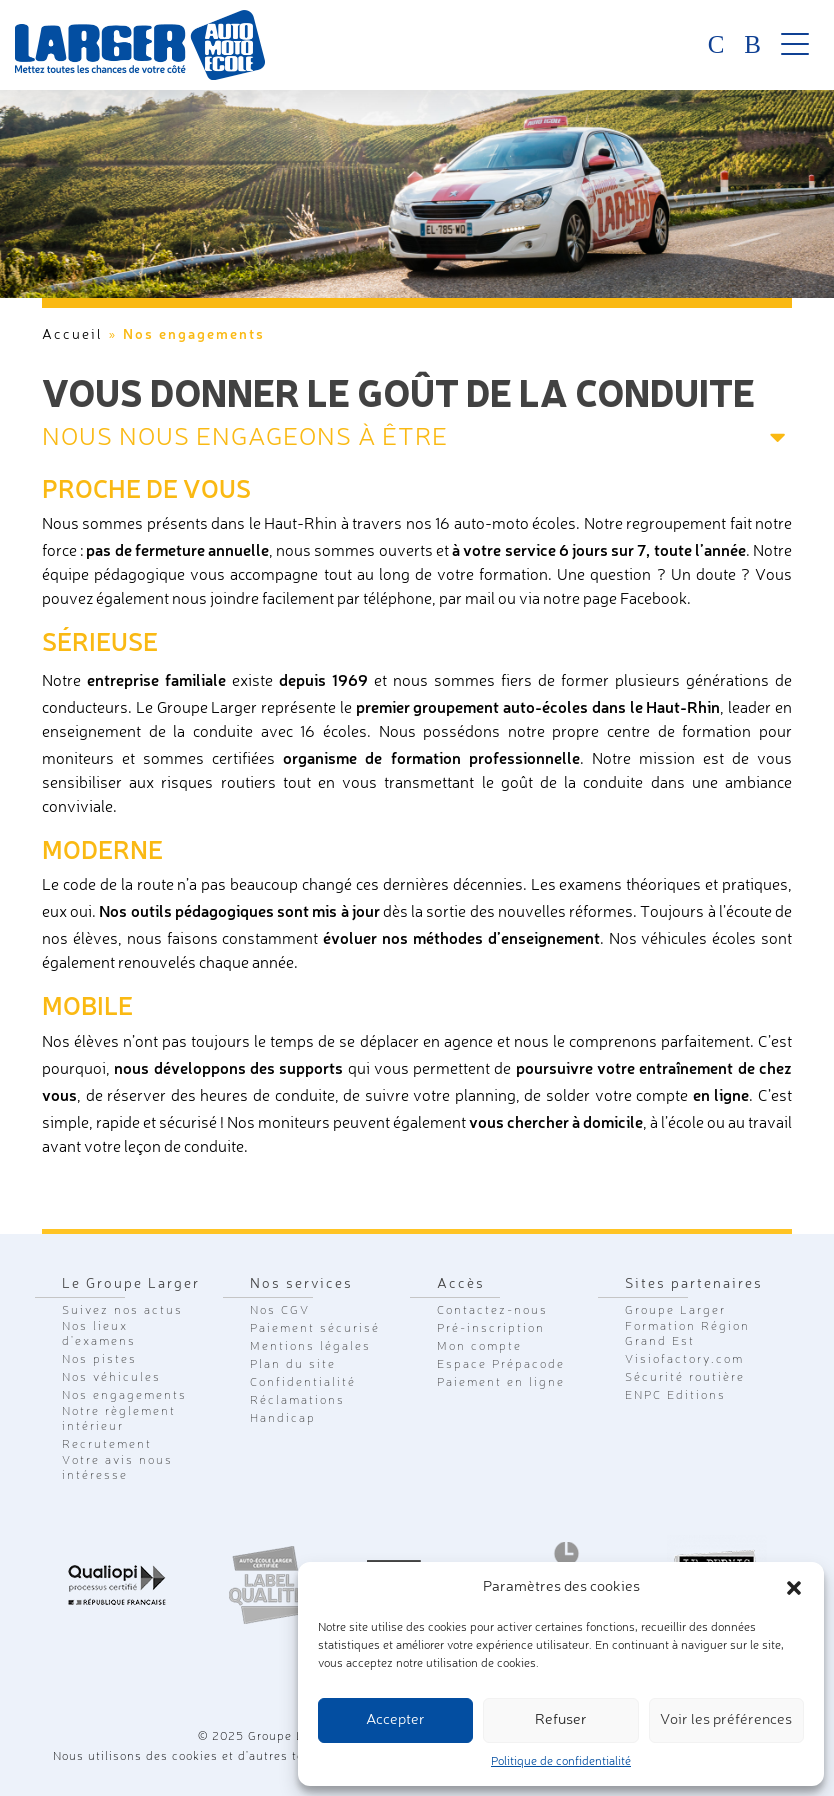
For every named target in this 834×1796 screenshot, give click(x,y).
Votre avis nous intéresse (117, 1468)
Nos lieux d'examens (99, 1334)
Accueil (72, 335)
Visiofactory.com (684, 1360)
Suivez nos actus (122, 1311)
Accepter (395, 1720)
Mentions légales (310, 1347)
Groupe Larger (675, 1311)
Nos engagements (124, 1396)
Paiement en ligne (501, 1383)
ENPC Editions (675, 1396)
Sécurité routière (685, 1378)
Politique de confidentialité (561, 1762)
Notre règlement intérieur (119, 1419)
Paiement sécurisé (315, 1329)
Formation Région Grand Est (687, 1334)
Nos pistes (99, 1360)
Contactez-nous (492, 1311)
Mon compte (479, 1347)
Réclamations (297, 1401)
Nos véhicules (111, 1378)
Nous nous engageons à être (245, 438)
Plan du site (293, 1365)
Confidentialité (303, 1383)
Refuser (561, 1720)
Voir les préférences (726, 1720)
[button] (794, 1588)
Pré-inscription (491, 1329)
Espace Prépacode (501, 1365)
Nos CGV (280, 1311)
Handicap (283, 1419)
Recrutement (107, 1445)
